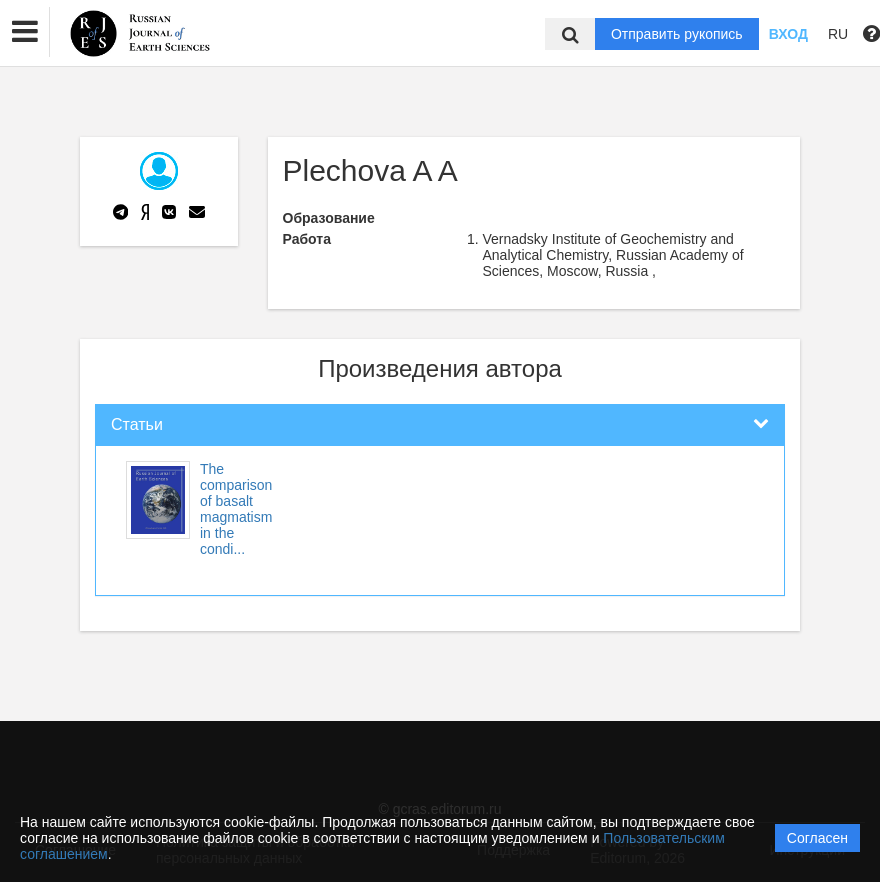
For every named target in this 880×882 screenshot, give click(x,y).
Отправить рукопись (677, 34)
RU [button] (838, 34)
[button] (25, 32)
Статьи (137, 424)
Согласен (817, 838)
